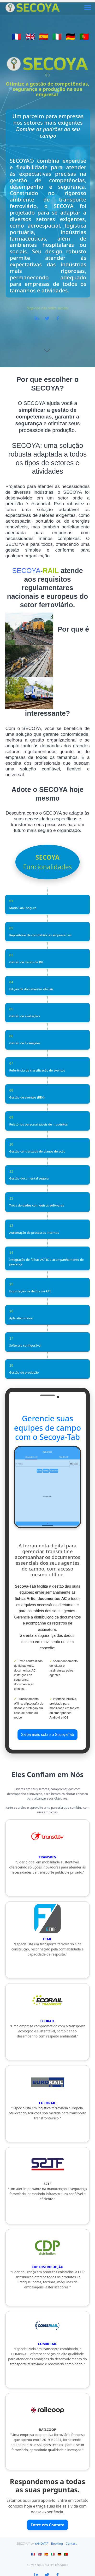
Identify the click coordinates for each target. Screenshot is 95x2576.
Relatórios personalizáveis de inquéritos (38, 1124)
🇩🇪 (70, 36)
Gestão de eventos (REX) (26, 1097)
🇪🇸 (43, 36)
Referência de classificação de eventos (37, 1070)
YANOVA (42, 2543)
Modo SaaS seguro (22, 908)
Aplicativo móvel (21, 1318)
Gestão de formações (24, 1043)
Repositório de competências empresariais (40, 935)
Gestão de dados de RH (26, 962)
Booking (57, 2543)
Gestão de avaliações (24, 1016)
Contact (71, 2543)
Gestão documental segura (29, 1178)
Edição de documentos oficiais (31, 989)
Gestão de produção (24, 1372)
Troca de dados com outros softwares (36, 1205)
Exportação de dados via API (30, 1291)
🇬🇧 (30, 36)
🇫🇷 (16, 36)
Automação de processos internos (34, 1232)
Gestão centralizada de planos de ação (37, 1151)
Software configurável (25, 1345)
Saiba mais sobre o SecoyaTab (47, 1735)
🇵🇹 (84, 36)
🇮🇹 (57, 36)
